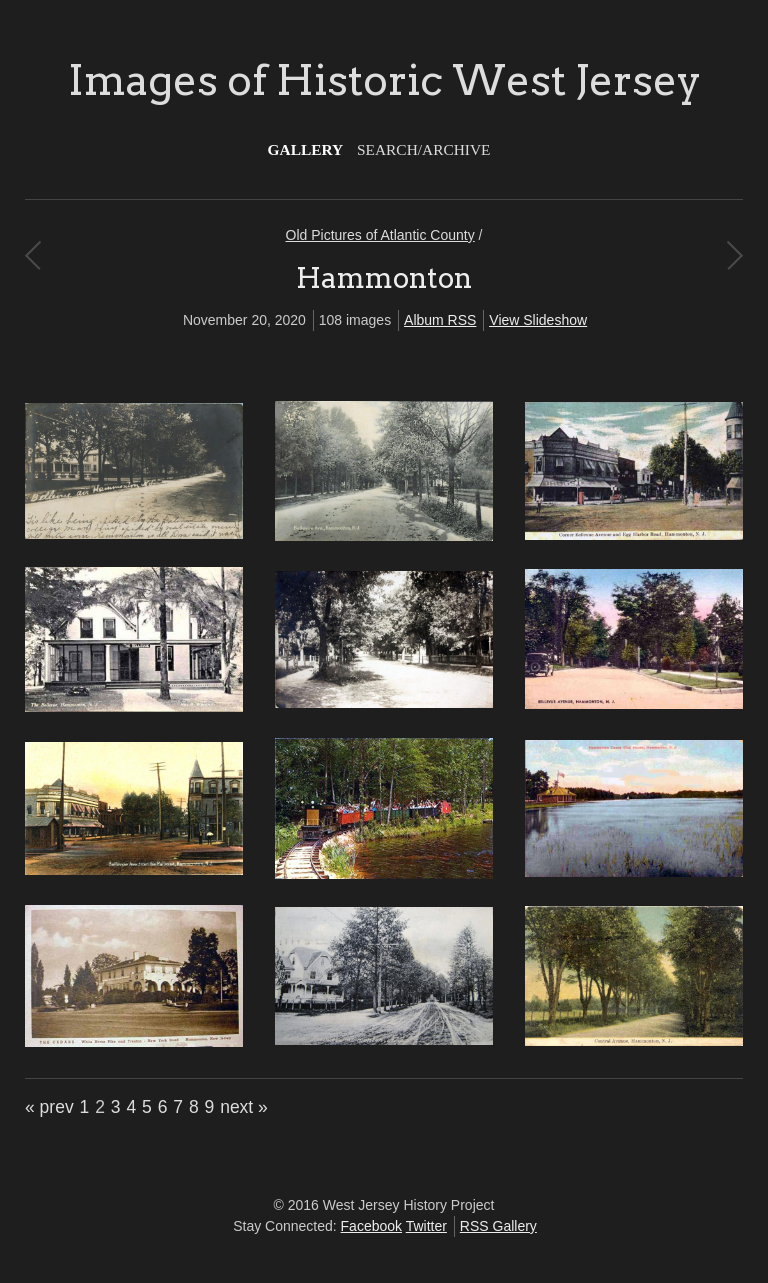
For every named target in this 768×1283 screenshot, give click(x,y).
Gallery (306, 149)
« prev (49, 1107)
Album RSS (440, 320)
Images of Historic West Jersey (384, 80)
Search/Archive (423, 149)
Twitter (426, 1226)
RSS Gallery (498, 1226)
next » (244, 1107)
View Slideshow (538, 320)
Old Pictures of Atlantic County (380, 235)
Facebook (371, 1226)
